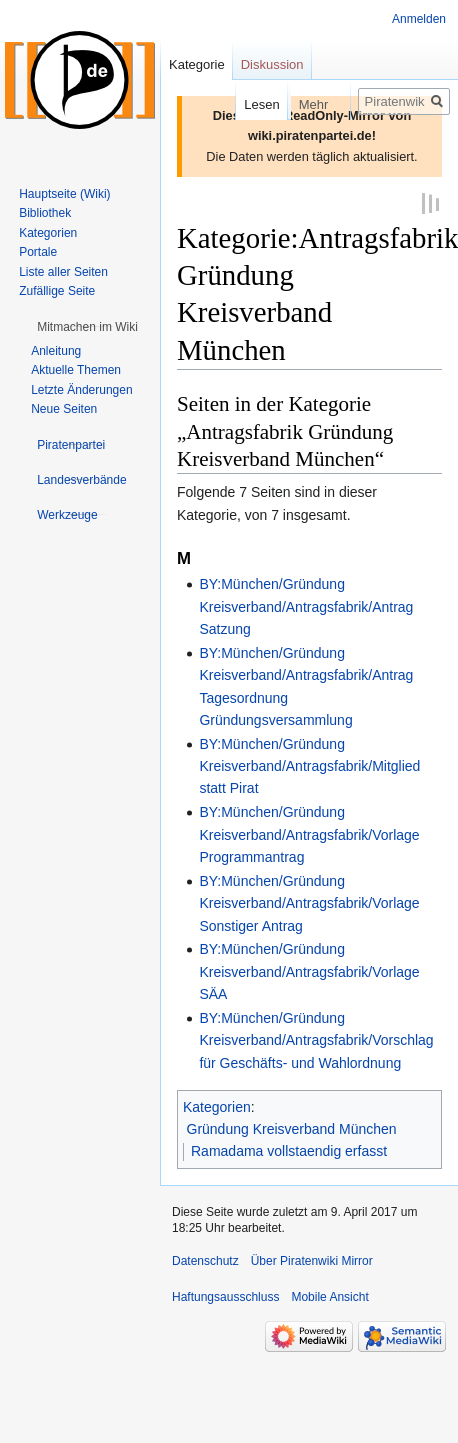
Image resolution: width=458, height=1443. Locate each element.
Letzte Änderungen (81, 390)
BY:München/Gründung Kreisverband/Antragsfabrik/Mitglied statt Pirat (309, 765)
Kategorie (197, 64)
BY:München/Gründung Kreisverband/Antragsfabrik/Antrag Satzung (306, 605)
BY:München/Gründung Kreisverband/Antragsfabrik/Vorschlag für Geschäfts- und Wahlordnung (316, 1039)
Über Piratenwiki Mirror (312, 1260)
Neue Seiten (64, 409)
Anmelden (419, 19)
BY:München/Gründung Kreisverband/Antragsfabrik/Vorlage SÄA (309, 970)
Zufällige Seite (57, 291)
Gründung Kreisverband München (292, 1128)
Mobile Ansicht (329, 1296)
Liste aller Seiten (63, 272)
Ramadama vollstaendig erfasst (289, 1150)
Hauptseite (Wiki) (64, 194)
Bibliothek (45, 213)
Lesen (239, 104)
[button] (87, 327)
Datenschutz (205, 1260)
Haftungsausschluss (225, 1296)
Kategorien (217, 1105)
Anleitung (56, 351)
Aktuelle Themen (76, 370)
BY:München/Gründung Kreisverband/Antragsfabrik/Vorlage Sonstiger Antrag (309, 902)
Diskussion (272, 64)
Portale (38, 252)
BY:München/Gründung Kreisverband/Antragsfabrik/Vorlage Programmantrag (309, 833)
